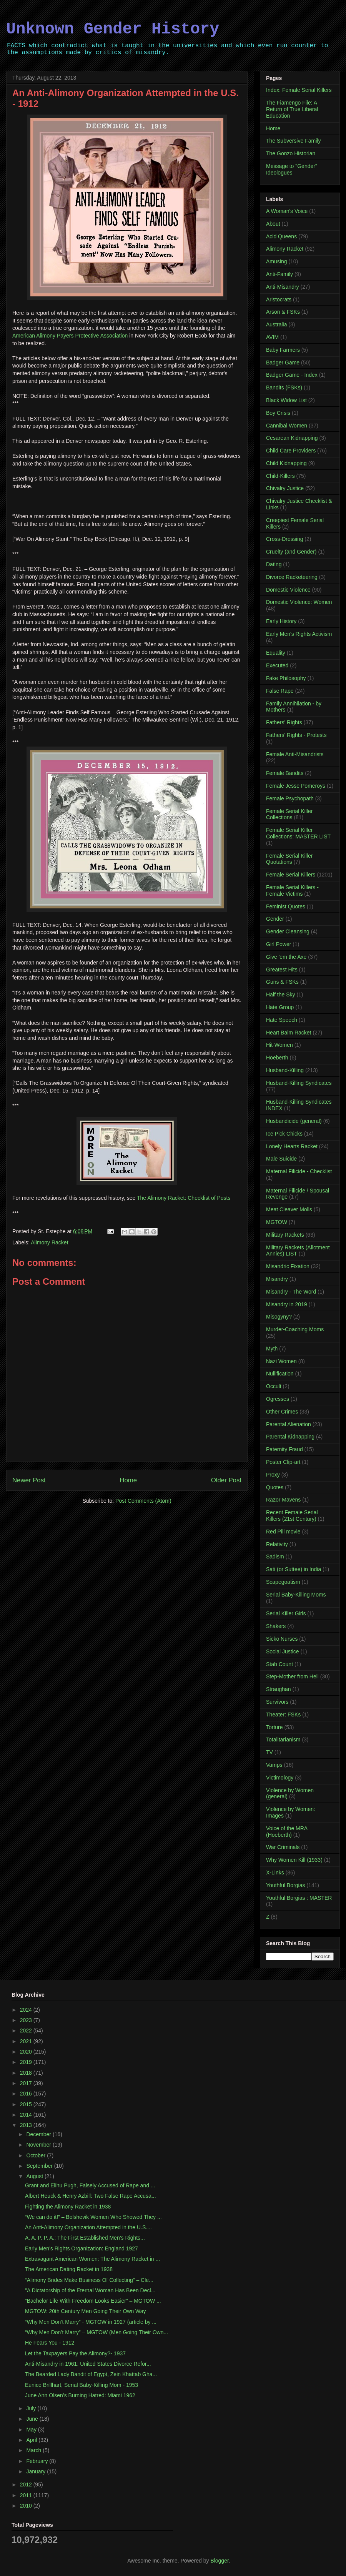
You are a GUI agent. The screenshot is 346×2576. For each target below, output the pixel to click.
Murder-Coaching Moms (295, 1329)
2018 (26, 2073)
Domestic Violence (288, 590)
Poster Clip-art (283, 1462)
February (37, 2461)
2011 (26, 2495)
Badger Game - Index (292, 375)
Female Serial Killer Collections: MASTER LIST (298, 833)
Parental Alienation (288, 1424)
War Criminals (282, 1847)
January (36, 2471)
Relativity (277, 1544)
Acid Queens (281, 236)
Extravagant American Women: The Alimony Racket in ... (92, 2259)
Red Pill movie (283, 1531)
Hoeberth (277, 1057)
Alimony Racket (49, 1242)
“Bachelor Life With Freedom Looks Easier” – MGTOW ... (93, 2301)
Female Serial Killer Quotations (289, 859)
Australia (276, 324)
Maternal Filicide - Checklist (299, 1171)
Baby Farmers (283, 350)
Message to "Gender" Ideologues (291, 169)
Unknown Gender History (113, 29)
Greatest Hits (282, 969)
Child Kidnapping (286, 463)
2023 (26, 2020)
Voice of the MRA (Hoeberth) (286, 1831)
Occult (273, 1386)
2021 (26, 2041)
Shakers (276, 1626)
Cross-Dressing (284, 539)
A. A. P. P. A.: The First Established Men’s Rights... (85, 2238)
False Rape (280, 691)
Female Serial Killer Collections (289, 814)
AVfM (272, 337)
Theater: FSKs (283, 1714)
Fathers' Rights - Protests (296, 735)
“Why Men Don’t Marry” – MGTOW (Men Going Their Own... (96, 2332)
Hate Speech (281, 1020)
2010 (26, 2506)
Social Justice (282, 1651)
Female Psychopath (290, 798)
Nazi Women (281, 1361)
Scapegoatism (283, 1582)
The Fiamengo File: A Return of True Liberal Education (292, 109)
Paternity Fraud (284, 1449)
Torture (274, 1727)
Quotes (274, 1487)
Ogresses (277, 1399)
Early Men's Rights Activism (299, 634)
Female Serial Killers (290, 874)
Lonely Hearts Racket (292, 1146)
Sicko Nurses (282, 1639)
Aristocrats (278, 299)
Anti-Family (279, 274)
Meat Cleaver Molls (289, 1209)
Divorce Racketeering (292, 577)
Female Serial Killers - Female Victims (292, 890)
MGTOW (276, 1222)
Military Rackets (285, 1235)
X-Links (275, 1872)
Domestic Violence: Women (299, 602)
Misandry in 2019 (286, 1304)
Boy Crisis (278, 413)
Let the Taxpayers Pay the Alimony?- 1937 (75, 2353)
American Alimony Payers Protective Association (70, 336)
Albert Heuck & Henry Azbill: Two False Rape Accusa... (90, 2196)
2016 (26, 2093)
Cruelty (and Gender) (291, 552)
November (39, 2145)
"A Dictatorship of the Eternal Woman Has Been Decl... (90, 2290)
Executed (277, 665)
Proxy (273, 1475)
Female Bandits (284, 773)
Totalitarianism (283, 1739)
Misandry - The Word (291, 1292)
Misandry (277, 1279)
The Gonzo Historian (290, 153)
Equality (275, 653)
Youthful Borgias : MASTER (299, 1898)
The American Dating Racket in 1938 (69, 2269)
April (32, 2440)
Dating (273, 564)
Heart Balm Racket (288, 1032)
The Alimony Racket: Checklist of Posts (184, 1198)
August (35, 2176)
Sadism (275, 1556)
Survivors (277, 1702)
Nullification (280, 1373)
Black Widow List (286, 400)
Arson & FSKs (283, 312)
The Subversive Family (293, 141)
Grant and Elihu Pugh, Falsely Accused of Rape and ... (90, 2185)
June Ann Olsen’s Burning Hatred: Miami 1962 (80, 2395)
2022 (26, 2030)
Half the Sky (280, 994)
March (34, 2450)
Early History (281, 621)
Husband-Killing (285, 1070)
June (32, 2419)
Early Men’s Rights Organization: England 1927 (81, 2248)
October (36, 2155)
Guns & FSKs (282, 982)
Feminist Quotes (285, 906)
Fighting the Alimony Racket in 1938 (68, 2206)
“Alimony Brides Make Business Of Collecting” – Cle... (89, 2280)
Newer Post (29, 1480)
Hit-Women (279, 1045)
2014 (26, 2115)
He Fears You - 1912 (49, 2343)
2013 (26, 2125)
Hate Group (280, 1007)
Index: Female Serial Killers (298, 90)
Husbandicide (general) (294, 1121)
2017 (26, 2083)
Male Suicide (281, 1159)
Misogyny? (279, 1317)
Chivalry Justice (285, 488)
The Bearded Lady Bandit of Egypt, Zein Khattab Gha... (91, 2374)
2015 (26, 2104)
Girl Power (278, 944)
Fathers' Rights (284, 722)
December (39, 2134)
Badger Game (282, 362)
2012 (26, 2484)
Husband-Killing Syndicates (298, 1083)
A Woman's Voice (287, 211)
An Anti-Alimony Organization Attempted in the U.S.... (88, 2227)
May (32, 2429)
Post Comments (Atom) (143, 1501)
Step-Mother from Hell (292, 1676)
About (273, 224)
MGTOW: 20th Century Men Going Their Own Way (85, 2311)
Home (128, 1480)
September (40, 2166)
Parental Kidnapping (290, 1437)
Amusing (276, 261)
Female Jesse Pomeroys (295, 786)
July (31, 2408)
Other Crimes (282, 1412)
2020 (26, 2052)
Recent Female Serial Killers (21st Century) (292, 1515)
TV (269, 1752)
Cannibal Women (286, 425)
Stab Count (279, 1664)
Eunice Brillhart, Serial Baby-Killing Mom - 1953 (81, 2385)
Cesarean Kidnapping (292, 438)
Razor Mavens (283, 1500)
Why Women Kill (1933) (294, 1860)
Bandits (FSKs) (284, 387)
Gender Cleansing (287, 931)
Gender (275, 919)
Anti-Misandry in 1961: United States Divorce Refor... (88, 2364)
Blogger (219, 2561)
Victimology (279, 1777)
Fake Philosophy (286, 678)
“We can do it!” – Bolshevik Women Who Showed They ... (93, 2217)
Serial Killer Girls (286, 1613)
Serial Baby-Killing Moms (296, 1594)
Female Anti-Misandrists (294, 754)
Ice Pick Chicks (284, 1134)
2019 (26, 2062)
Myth (272, 1348)
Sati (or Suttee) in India (293, 1569)
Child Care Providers (291, 450)
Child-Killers (280, 476)
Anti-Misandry (282, 287)
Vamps (274, 1765)
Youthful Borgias (285, 1885)
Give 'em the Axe (286, 957)
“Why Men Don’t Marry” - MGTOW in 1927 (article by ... (90, 2322)
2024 (26, 2010)
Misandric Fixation (287, 1266)
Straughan (278, 1689)
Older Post (226, 1480)
